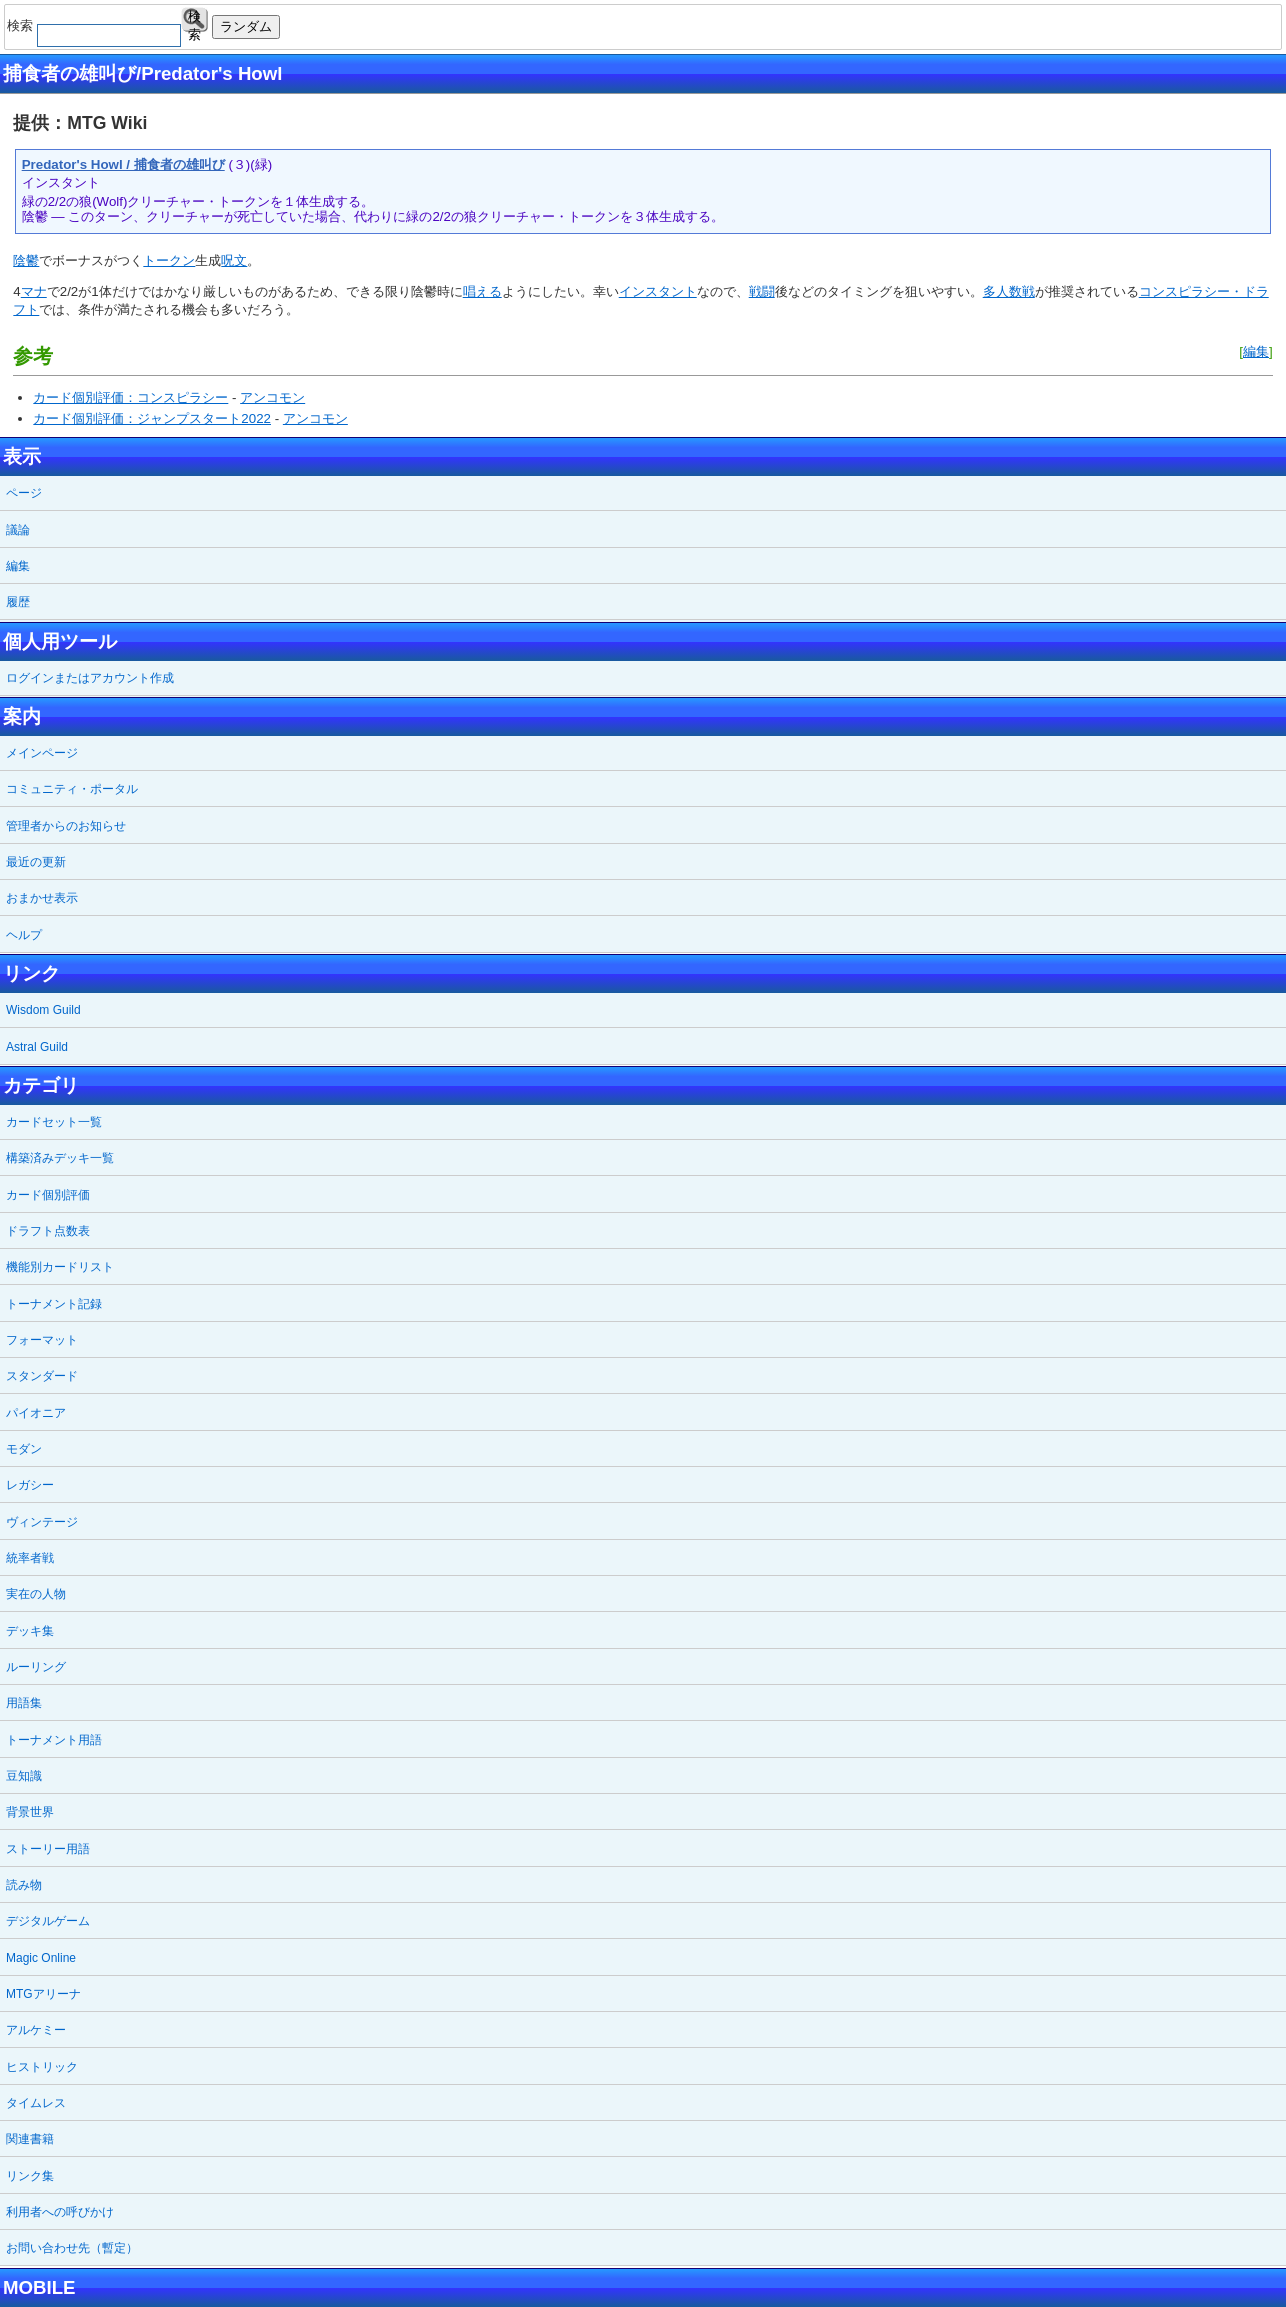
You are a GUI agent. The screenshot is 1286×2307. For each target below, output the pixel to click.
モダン (24, 1449)
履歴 (18, 602)
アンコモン (272, 397)
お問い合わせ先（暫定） (72, 2248)
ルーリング (36, 1667)
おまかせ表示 (42, 898)
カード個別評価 (48, 1195)
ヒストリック (42, 2067)
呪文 (234, 260)
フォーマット (42, 1340)
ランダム (246, 26)
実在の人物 (36, 1594)
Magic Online (41, 1958)
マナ (34, 291)
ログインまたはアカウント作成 (90, 678)
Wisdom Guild (43, 1010)
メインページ (42, 753)
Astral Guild (37, 1047)
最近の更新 (36, 862)
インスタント (658, 291)
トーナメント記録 (54, 1304)
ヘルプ (24, 935)
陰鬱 (26, 260)
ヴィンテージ (42, 1522)
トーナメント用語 (54, 1740)
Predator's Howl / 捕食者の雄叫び (123, 164)
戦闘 (762, 291)
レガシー (30, 1485)
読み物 (24, 1885)
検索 (194, 20)
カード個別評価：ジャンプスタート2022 (152, 418)
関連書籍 (30, 2139)
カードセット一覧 (54, 1122)
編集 (1256, 351)
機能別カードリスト (60, 1267)
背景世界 (30, 1812)
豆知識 (24, 1776)
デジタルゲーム (48, 1921)
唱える (482, 291)
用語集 (24, 1703)
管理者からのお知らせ (66, 826)
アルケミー (36, 2030)
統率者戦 (30, 1558)
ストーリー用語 (48, 1849)
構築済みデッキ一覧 (60, 1158)
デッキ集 (30, 1631)
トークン (169, 260)
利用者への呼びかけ (60, 2212)
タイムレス (36, 2103)
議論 (18, 530)
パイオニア (36, 1413)
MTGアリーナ (43, 1994)
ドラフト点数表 (48, 1231)
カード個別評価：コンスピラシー (130, 397)
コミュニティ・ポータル (72, 789)
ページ (24, 493)
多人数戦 (1009, 291)
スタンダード (42, 1376)
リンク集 (30, 2176)
